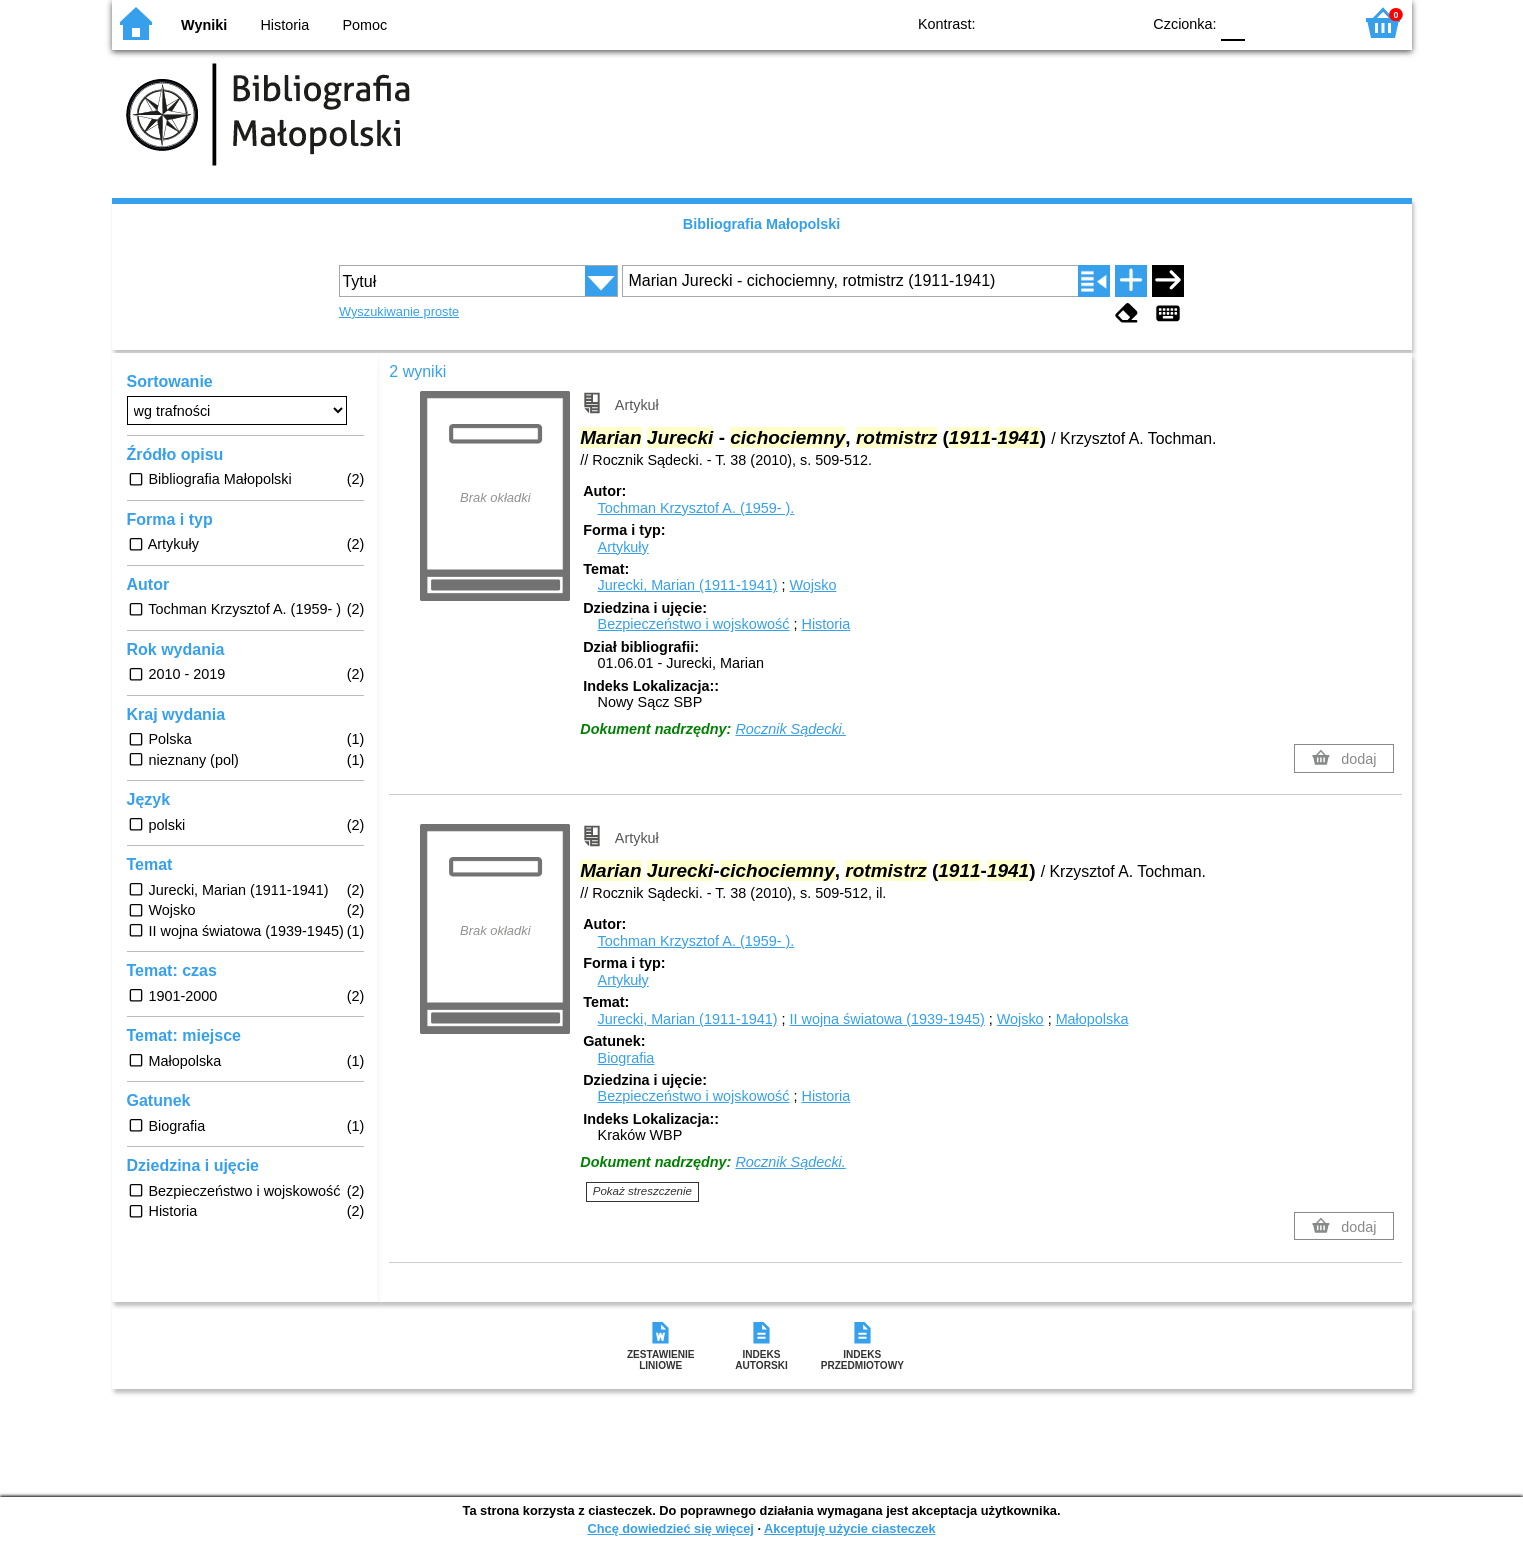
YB (1078, 22)
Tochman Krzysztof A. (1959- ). (696, 508)
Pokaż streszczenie (642, 1191)
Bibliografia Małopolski (762, 224)
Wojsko (813, 585)
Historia (284, 25)
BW (1039, 22)
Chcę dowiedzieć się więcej (670, 1528)
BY (1119, 22)
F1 (1267, 22)
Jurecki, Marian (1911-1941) (688, 585)
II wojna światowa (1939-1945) (887, 1019)
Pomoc (365, 25)
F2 (1314, 22)
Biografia (626, 1058)
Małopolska (1092, 1019)
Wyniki (204, 25)
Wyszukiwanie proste (399, 311)
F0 (1233, 22)
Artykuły (623, 547)
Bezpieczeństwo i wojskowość (694, 624)
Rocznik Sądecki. (790, 729)
